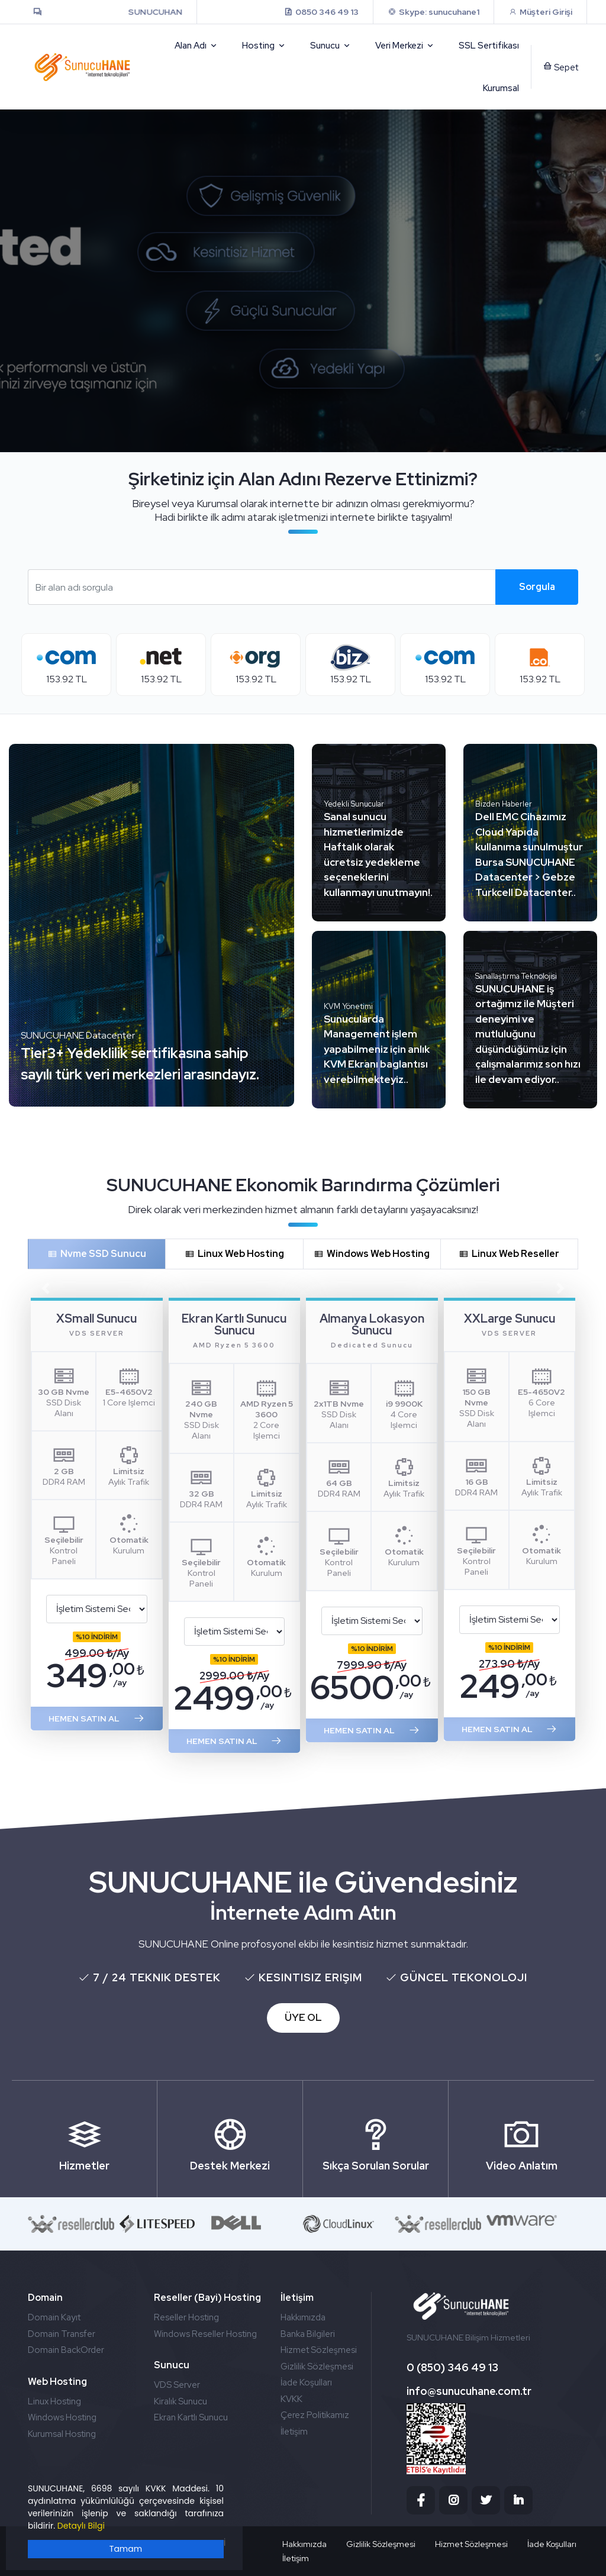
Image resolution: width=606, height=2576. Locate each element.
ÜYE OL (303, 2017)
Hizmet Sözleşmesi (319, 2350)
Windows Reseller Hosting (205, 2334)
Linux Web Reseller (509, 1253)
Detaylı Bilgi (81, 2526)
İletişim (294, 2432)
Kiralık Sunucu (180, 2401)
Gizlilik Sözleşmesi (317, 2366)
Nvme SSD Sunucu (96, 1253)
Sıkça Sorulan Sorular (376, 2138)
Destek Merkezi (230, 2138)
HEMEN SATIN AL (97, 1718)
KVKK (291, 2399)
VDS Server (177, 2385)
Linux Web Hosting (234, 1253)
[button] (45, 1288)
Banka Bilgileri (308, 2334)
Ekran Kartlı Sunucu (191, 2417)
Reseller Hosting (186, 2317)
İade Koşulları (306, 2382)
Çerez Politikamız (315, 2415)
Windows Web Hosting (372, 1253)
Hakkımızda (303, 2317)
